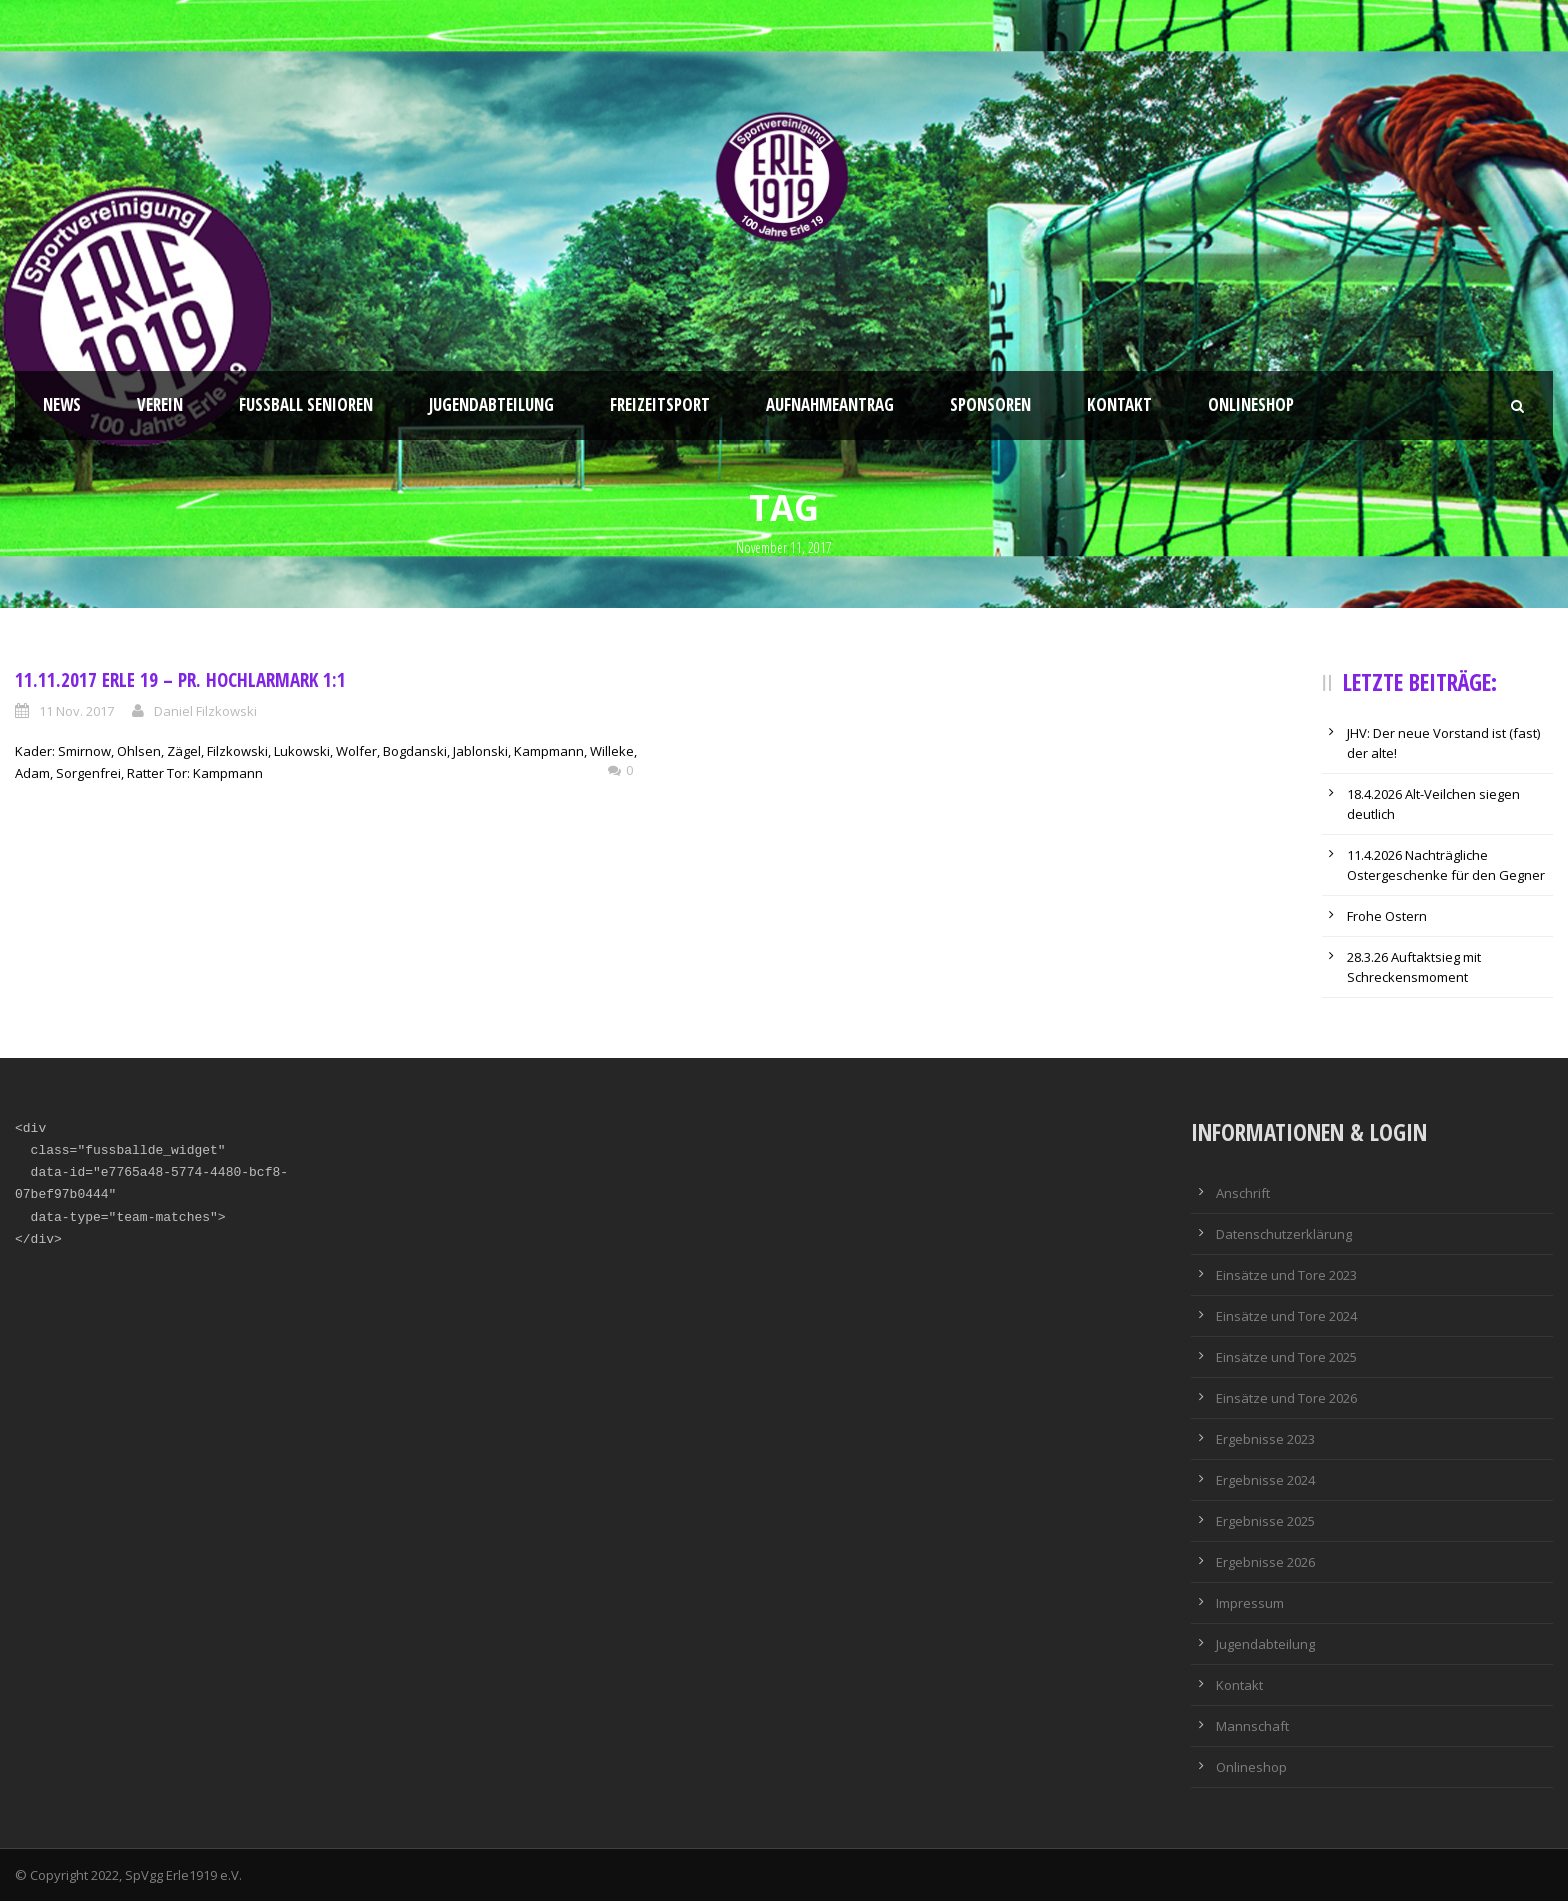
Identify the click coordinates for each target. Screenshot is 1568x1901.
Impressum (1250, 1603)
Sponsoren (990, 404)
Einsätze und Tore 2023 (1286, 1275)
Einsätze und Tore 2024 (1286, 1316)
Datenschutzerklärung (1284, 1234)
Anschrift (1243, 1193)
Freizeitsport (660, 404)
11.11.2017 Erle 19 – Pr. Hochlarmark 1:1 (180, 680)
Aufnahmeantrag (830, 404)
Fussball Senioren (306, 404)
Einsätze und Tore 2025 (1286, 1357)
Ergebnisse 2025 (1265, 1521)
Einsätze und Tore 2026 (1286, 1398)
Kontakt (1119, 404)
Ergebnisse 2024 (1265, 1480)
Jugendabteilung (491, 404)
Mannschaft (1252, 1726)
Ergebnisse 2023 (1265, 1439)
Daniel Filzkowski (205, 711)
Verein (160, 404)
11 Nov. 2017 (76, 711)
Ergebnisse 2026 (1265, 1562)
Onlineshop (1251, 404)
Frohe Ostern (1387, 916)
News (62, 404)
